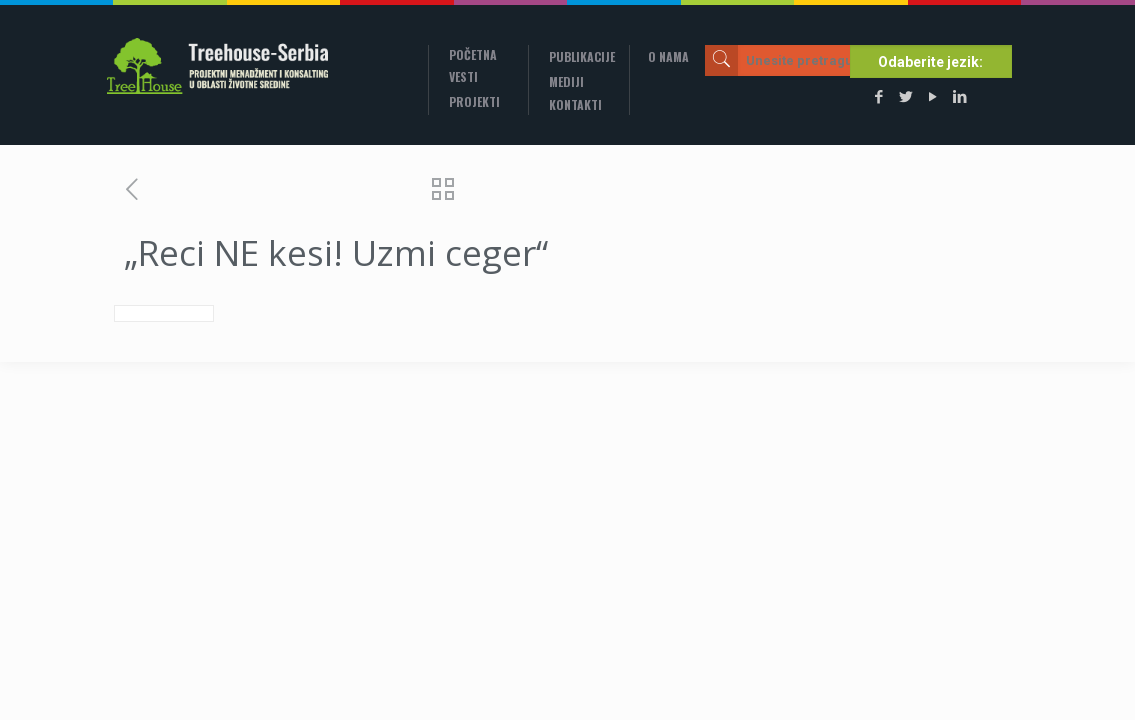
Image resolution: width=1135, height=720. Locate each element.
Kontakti (575, 104)
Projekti (474, 101)
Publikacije (582, 56)
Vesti (463, 76)
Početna (473, 54)
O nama (668, 56)
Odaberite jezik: (930, 62)
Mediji (566, 81)
